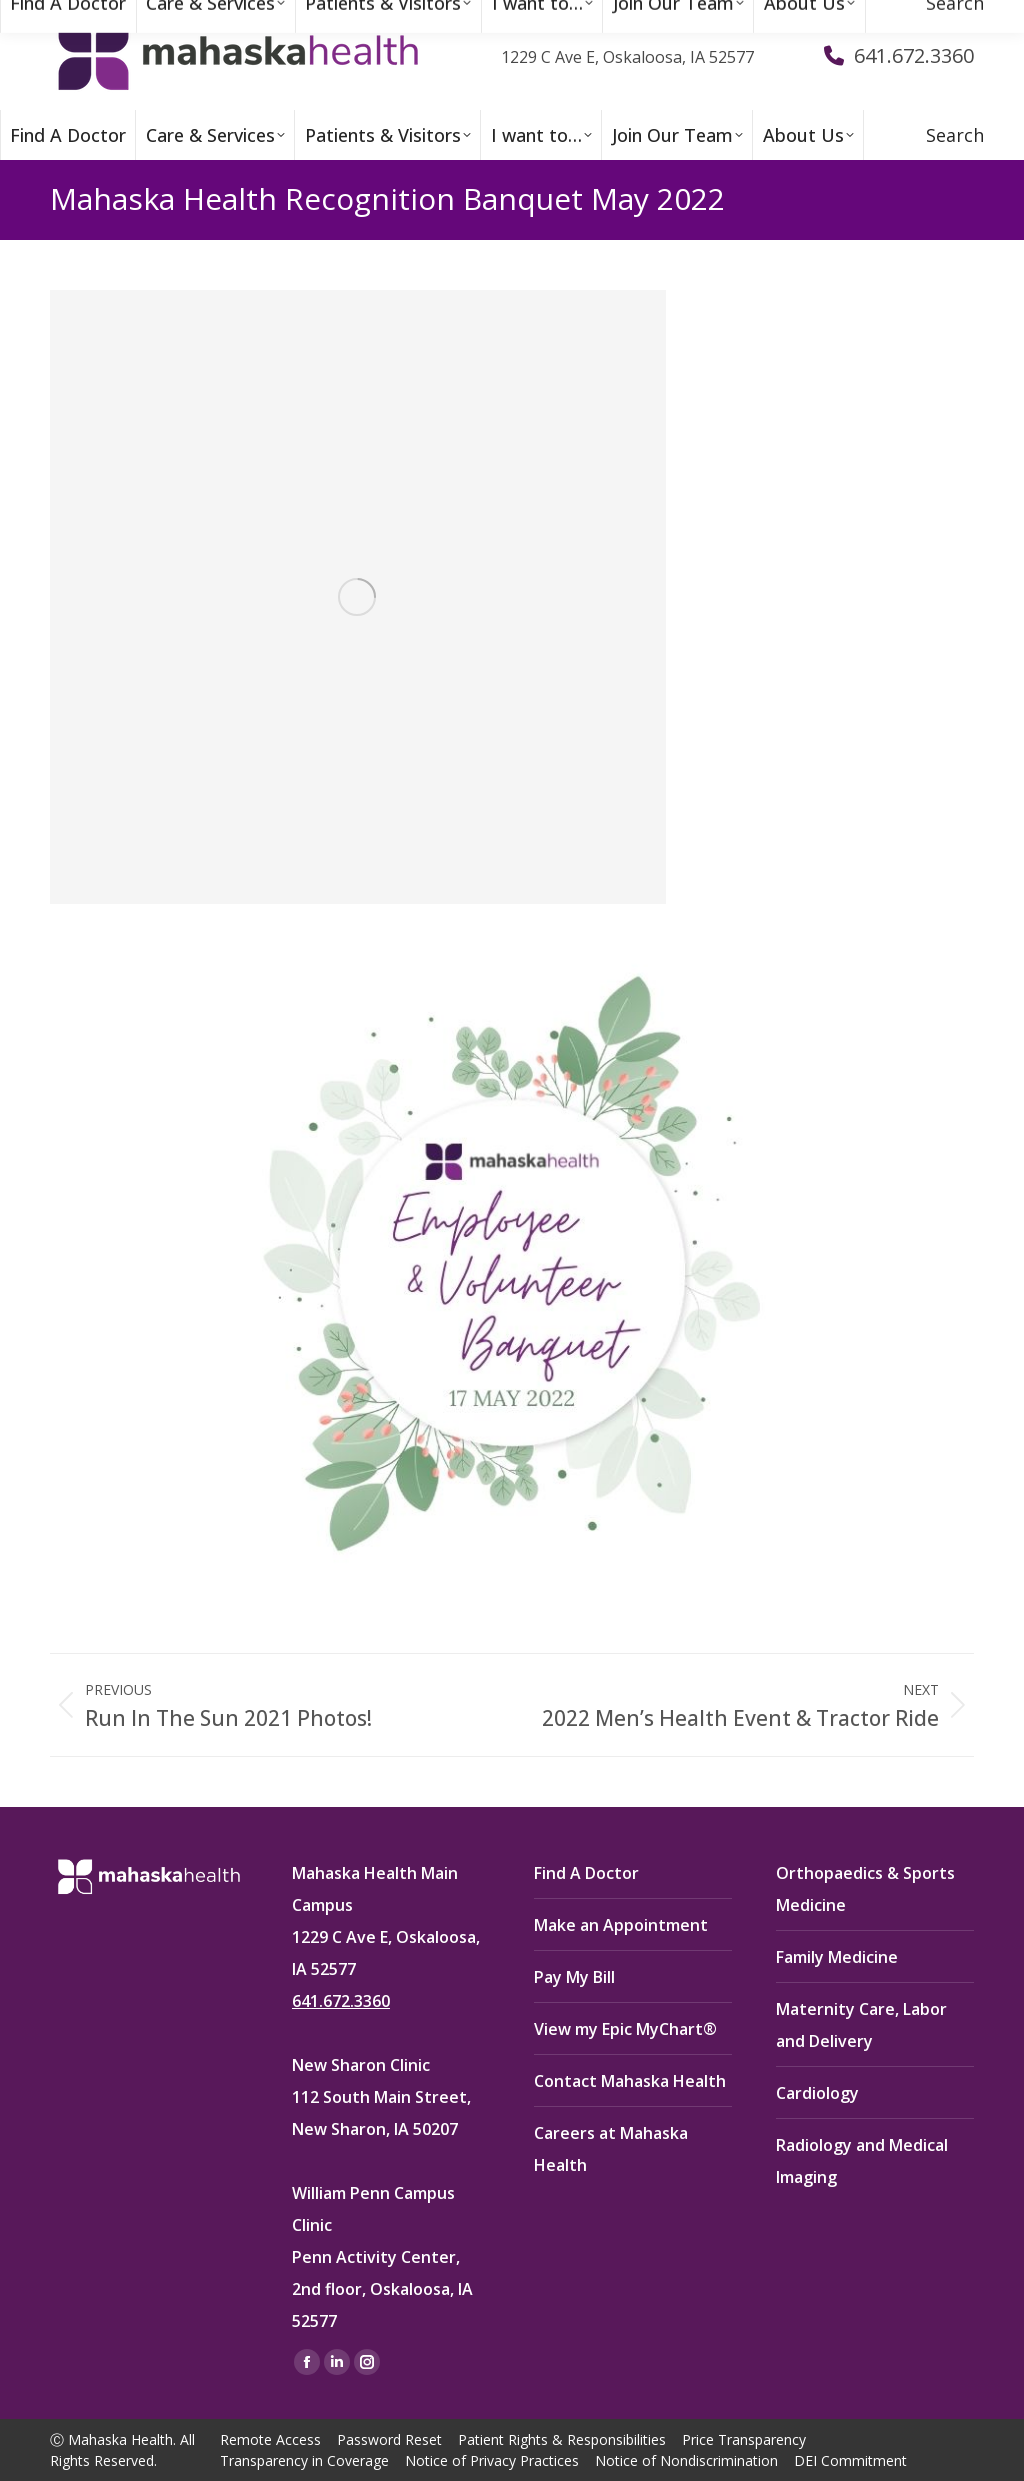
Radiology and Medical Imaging (862, 2161)
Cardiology (817, 2093)
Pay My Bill (574, 1977)
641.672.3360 (341, 2001)
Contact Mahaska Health (630, 2081)
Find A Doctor (586, 1873)
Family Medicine (837, 1957)
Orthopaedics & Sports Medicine (865, 1889)
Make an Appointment (621, 1925)
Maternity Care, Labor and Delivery (861, 2025)
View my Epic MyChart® (625, 2029)
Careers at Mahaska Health (611, 2149)
